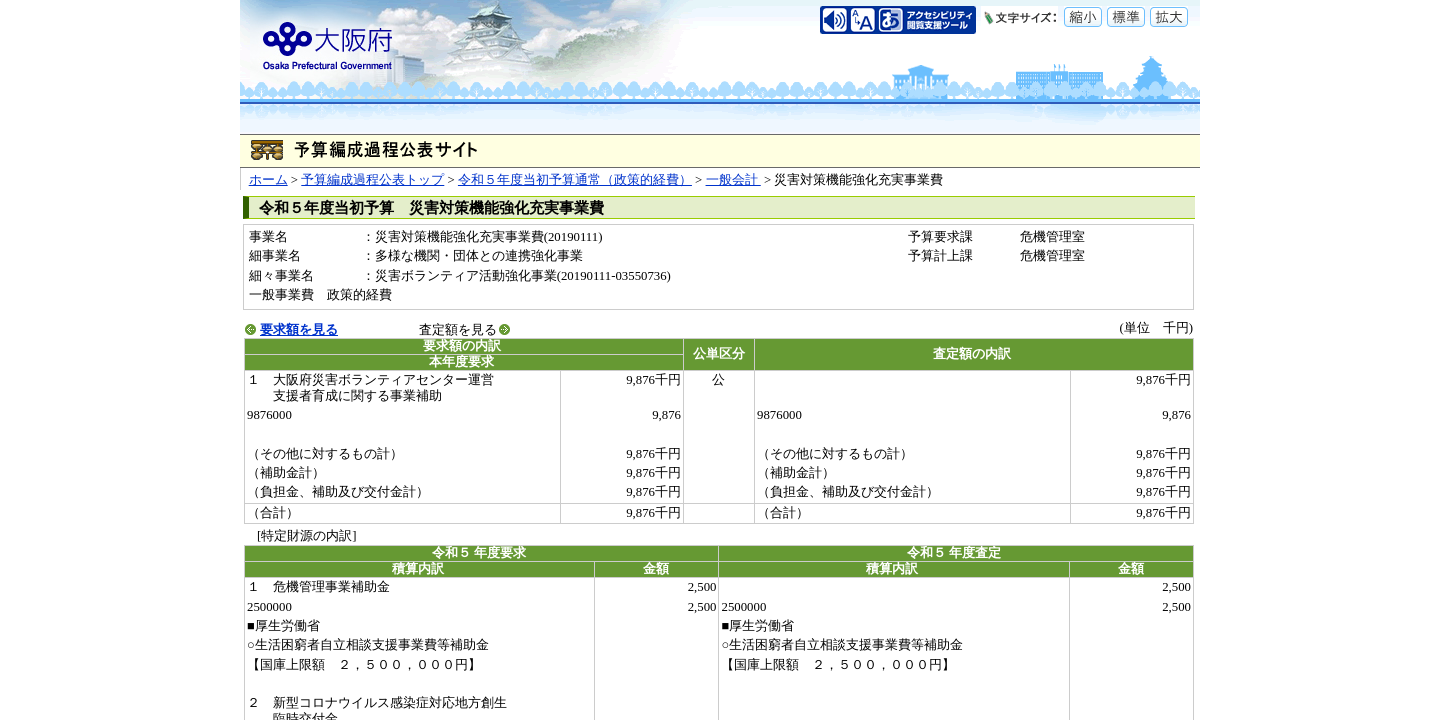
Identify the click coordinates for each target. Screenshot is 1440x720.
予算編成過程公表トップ (372, 180)
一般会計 (733, 180)
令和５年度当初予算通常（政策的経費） (575, 180)
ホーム (268, 180)
